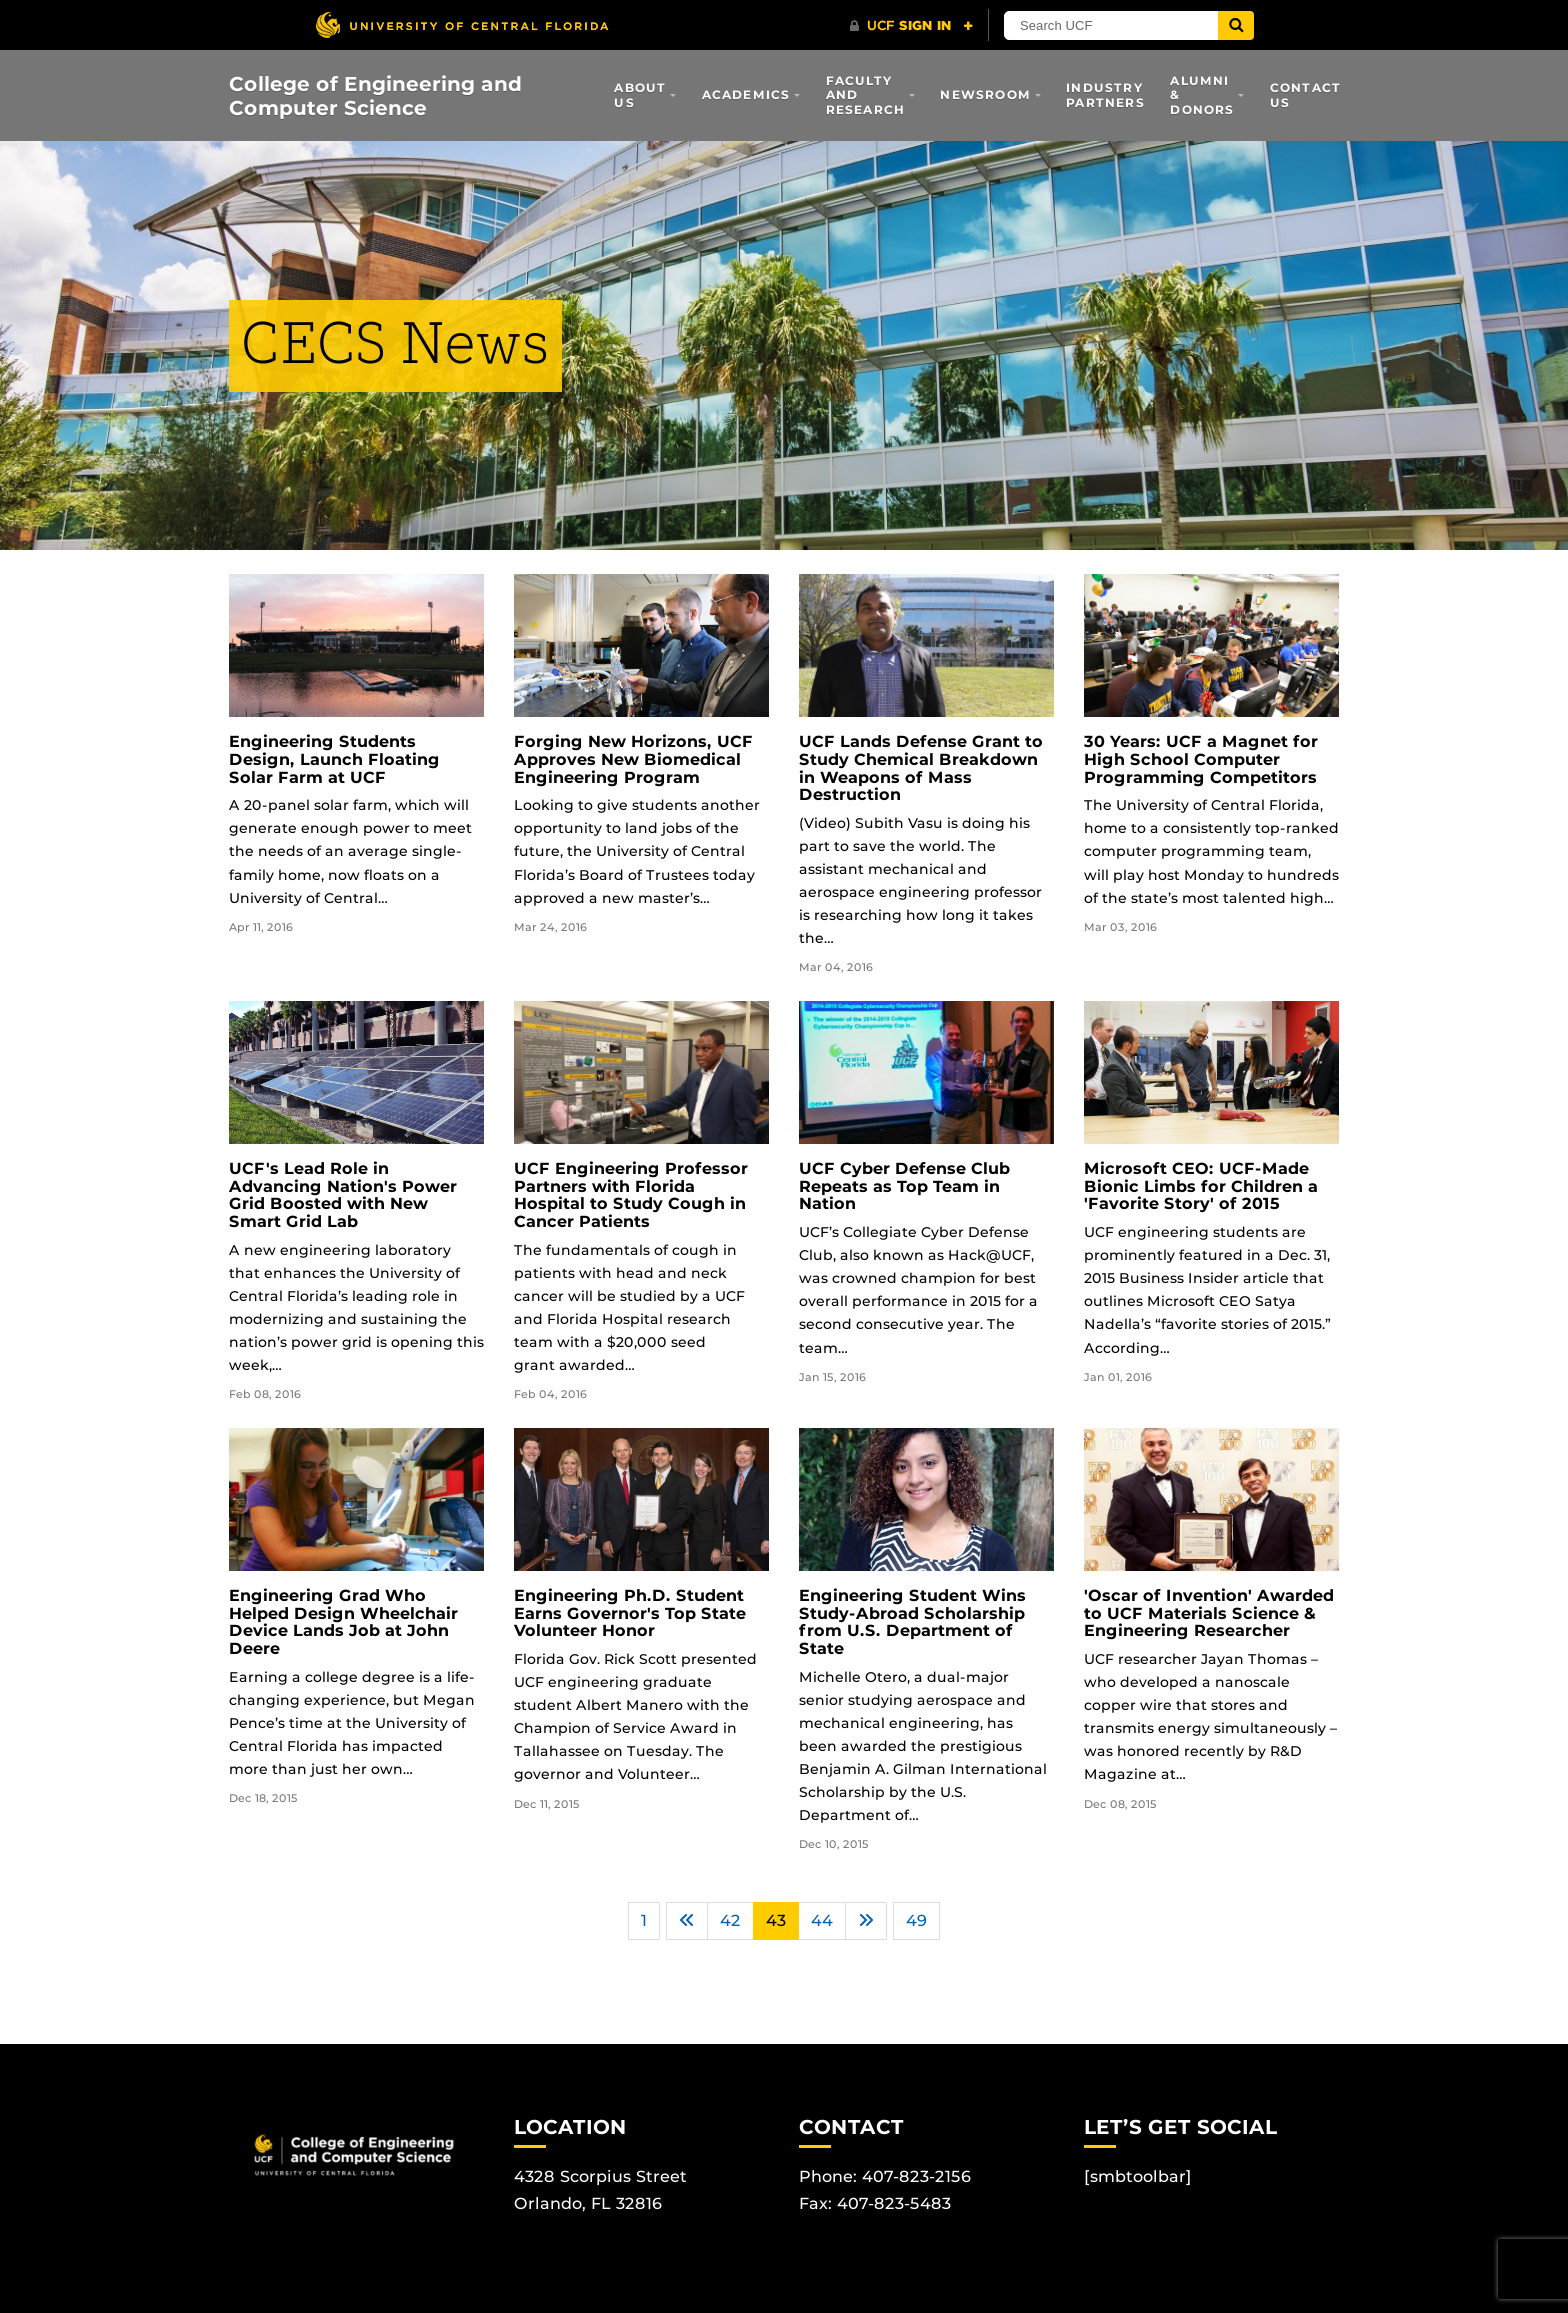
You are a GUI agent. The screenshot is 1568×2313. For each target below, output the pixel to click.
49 (916, 1920)
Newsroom (985, 94)
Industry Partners (1105, 94)
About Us (640, 94)
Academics (746, 94)
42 (730, 1920)
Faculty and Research (866, 95)
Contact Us (1305, 94)
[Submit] (1236, 25)
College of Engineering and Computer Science (375, 96)
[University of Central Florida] (462, 24)
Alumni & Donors (1202, 95)
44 (822, 1920)
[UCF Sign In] (911, 26)
